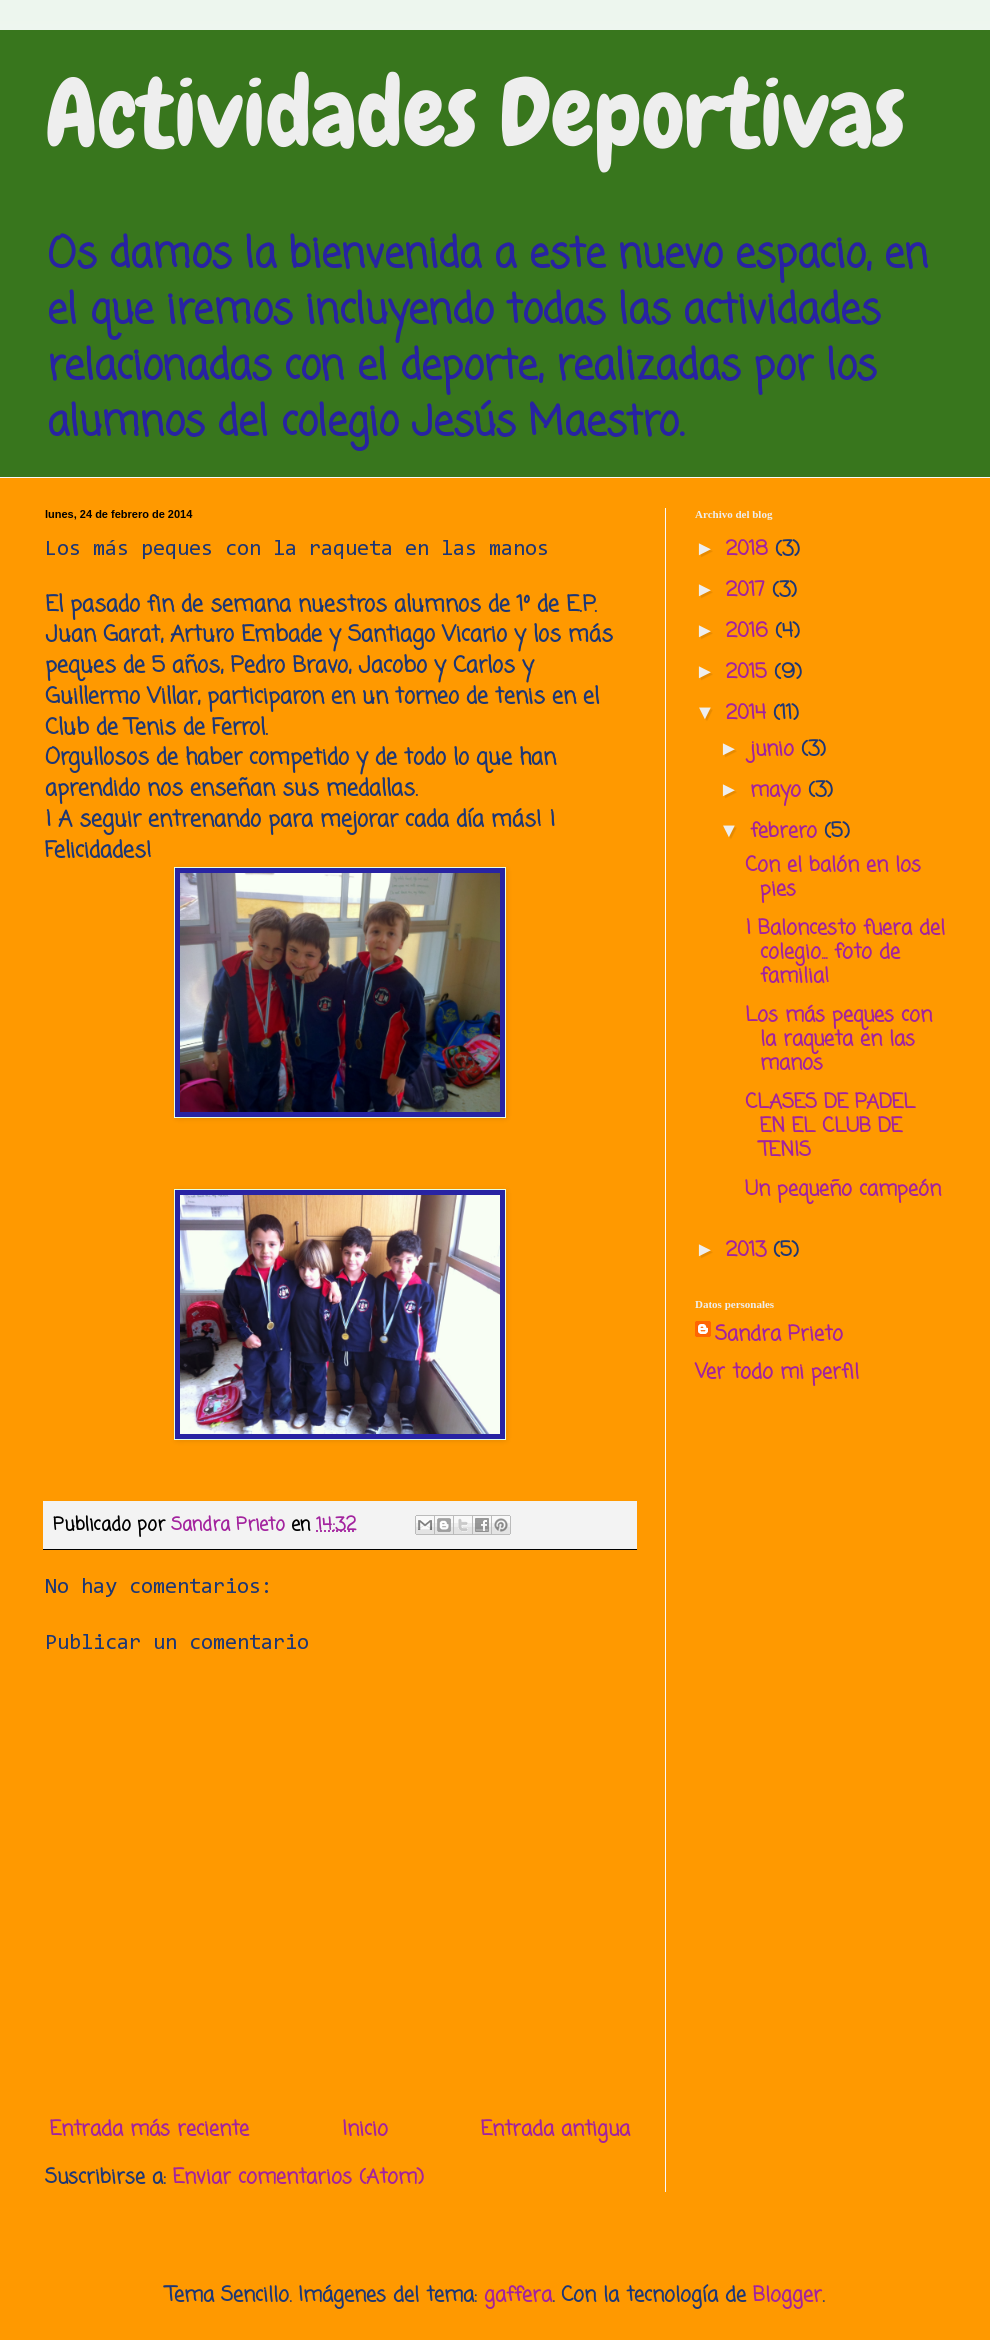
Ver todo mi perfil (777, 1372)
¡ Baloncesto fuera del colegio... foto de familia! (845, 952)
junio (775, 749)
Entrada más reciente (149, 2129)
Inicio (365, 2129)
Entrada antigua (555, 2129)
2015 (750, 672)
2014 (749, 713)
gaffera (518, 2295)
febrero (787, 831)
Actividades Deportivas (475, 114)
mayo (779, 790)
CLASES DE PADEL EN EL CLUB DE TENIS (830, 1126)
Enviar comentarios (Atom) (298, 2177)
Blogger (787, 2295)
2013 (749, 1250)
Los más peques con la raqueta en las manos (838, 1039)
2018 (750, 549)
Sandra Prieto (779, 1335)
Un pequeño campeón (843, 1189)
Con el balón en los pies (833, 877)
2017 (749, 590)
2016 (750, 631)
